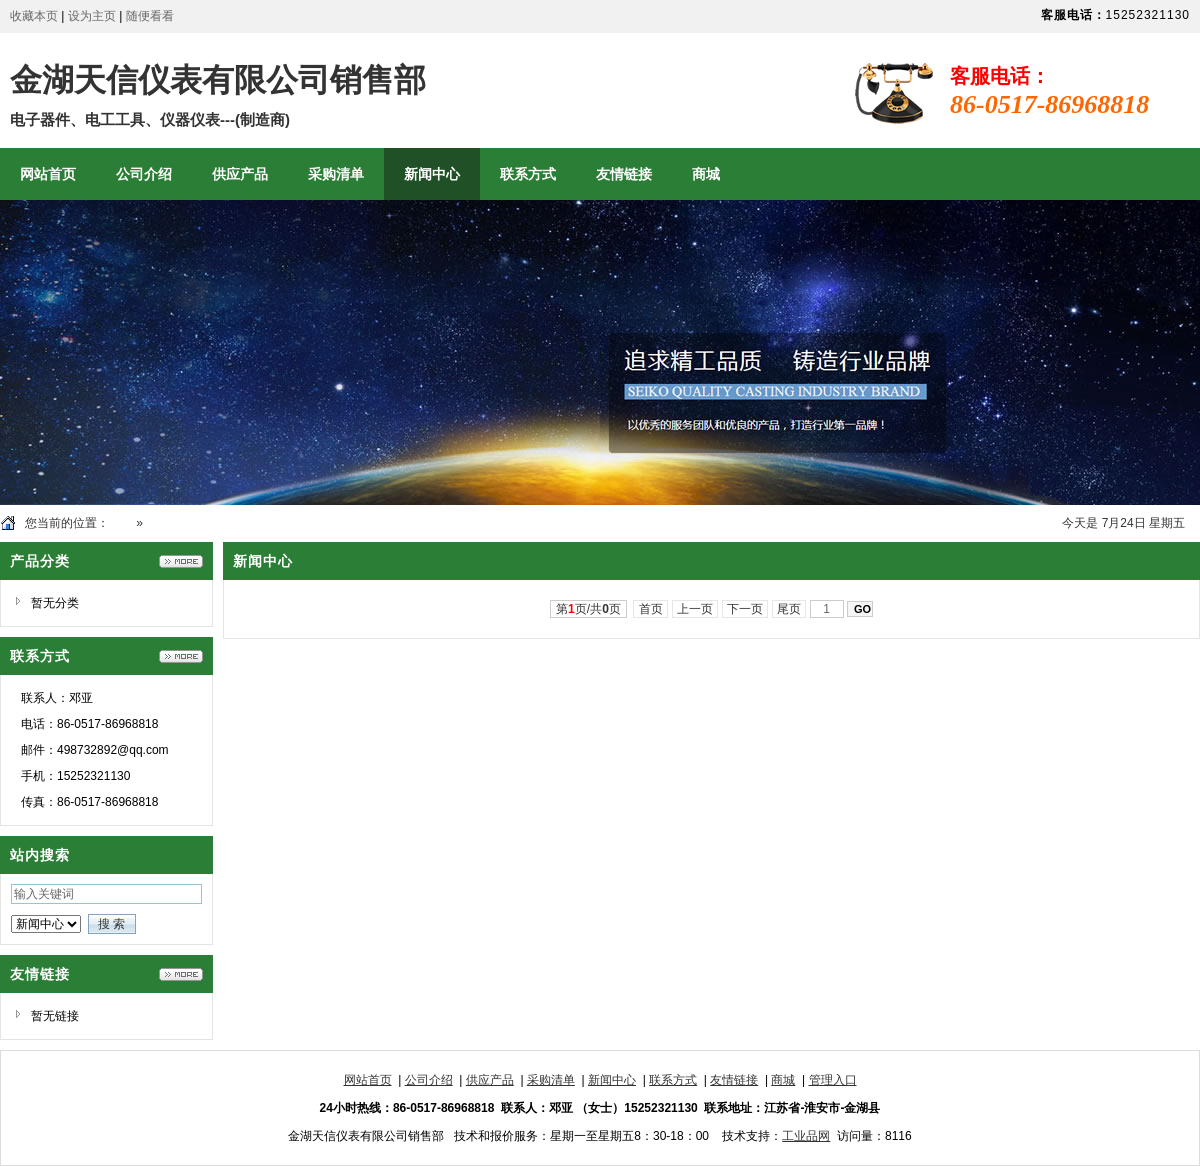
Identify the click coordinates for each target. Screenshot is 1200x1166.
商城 (783, 1080)
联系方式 (673, 1080)
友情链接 (734, 1080)
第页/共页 (588, 609)
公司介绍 (429, 1080)
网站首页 (368, 1080)
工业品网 (806, 1136)
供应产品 (490, 1080)
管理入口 (833, 1080)
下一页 (745, 609)
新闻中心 (170, 523)
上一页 (695, 609)
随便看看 (150, 16)
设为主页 (92, 16)
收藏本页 (34, 16)
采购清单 (551, 1080)
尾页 (789, 609)
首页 (121, 523)
